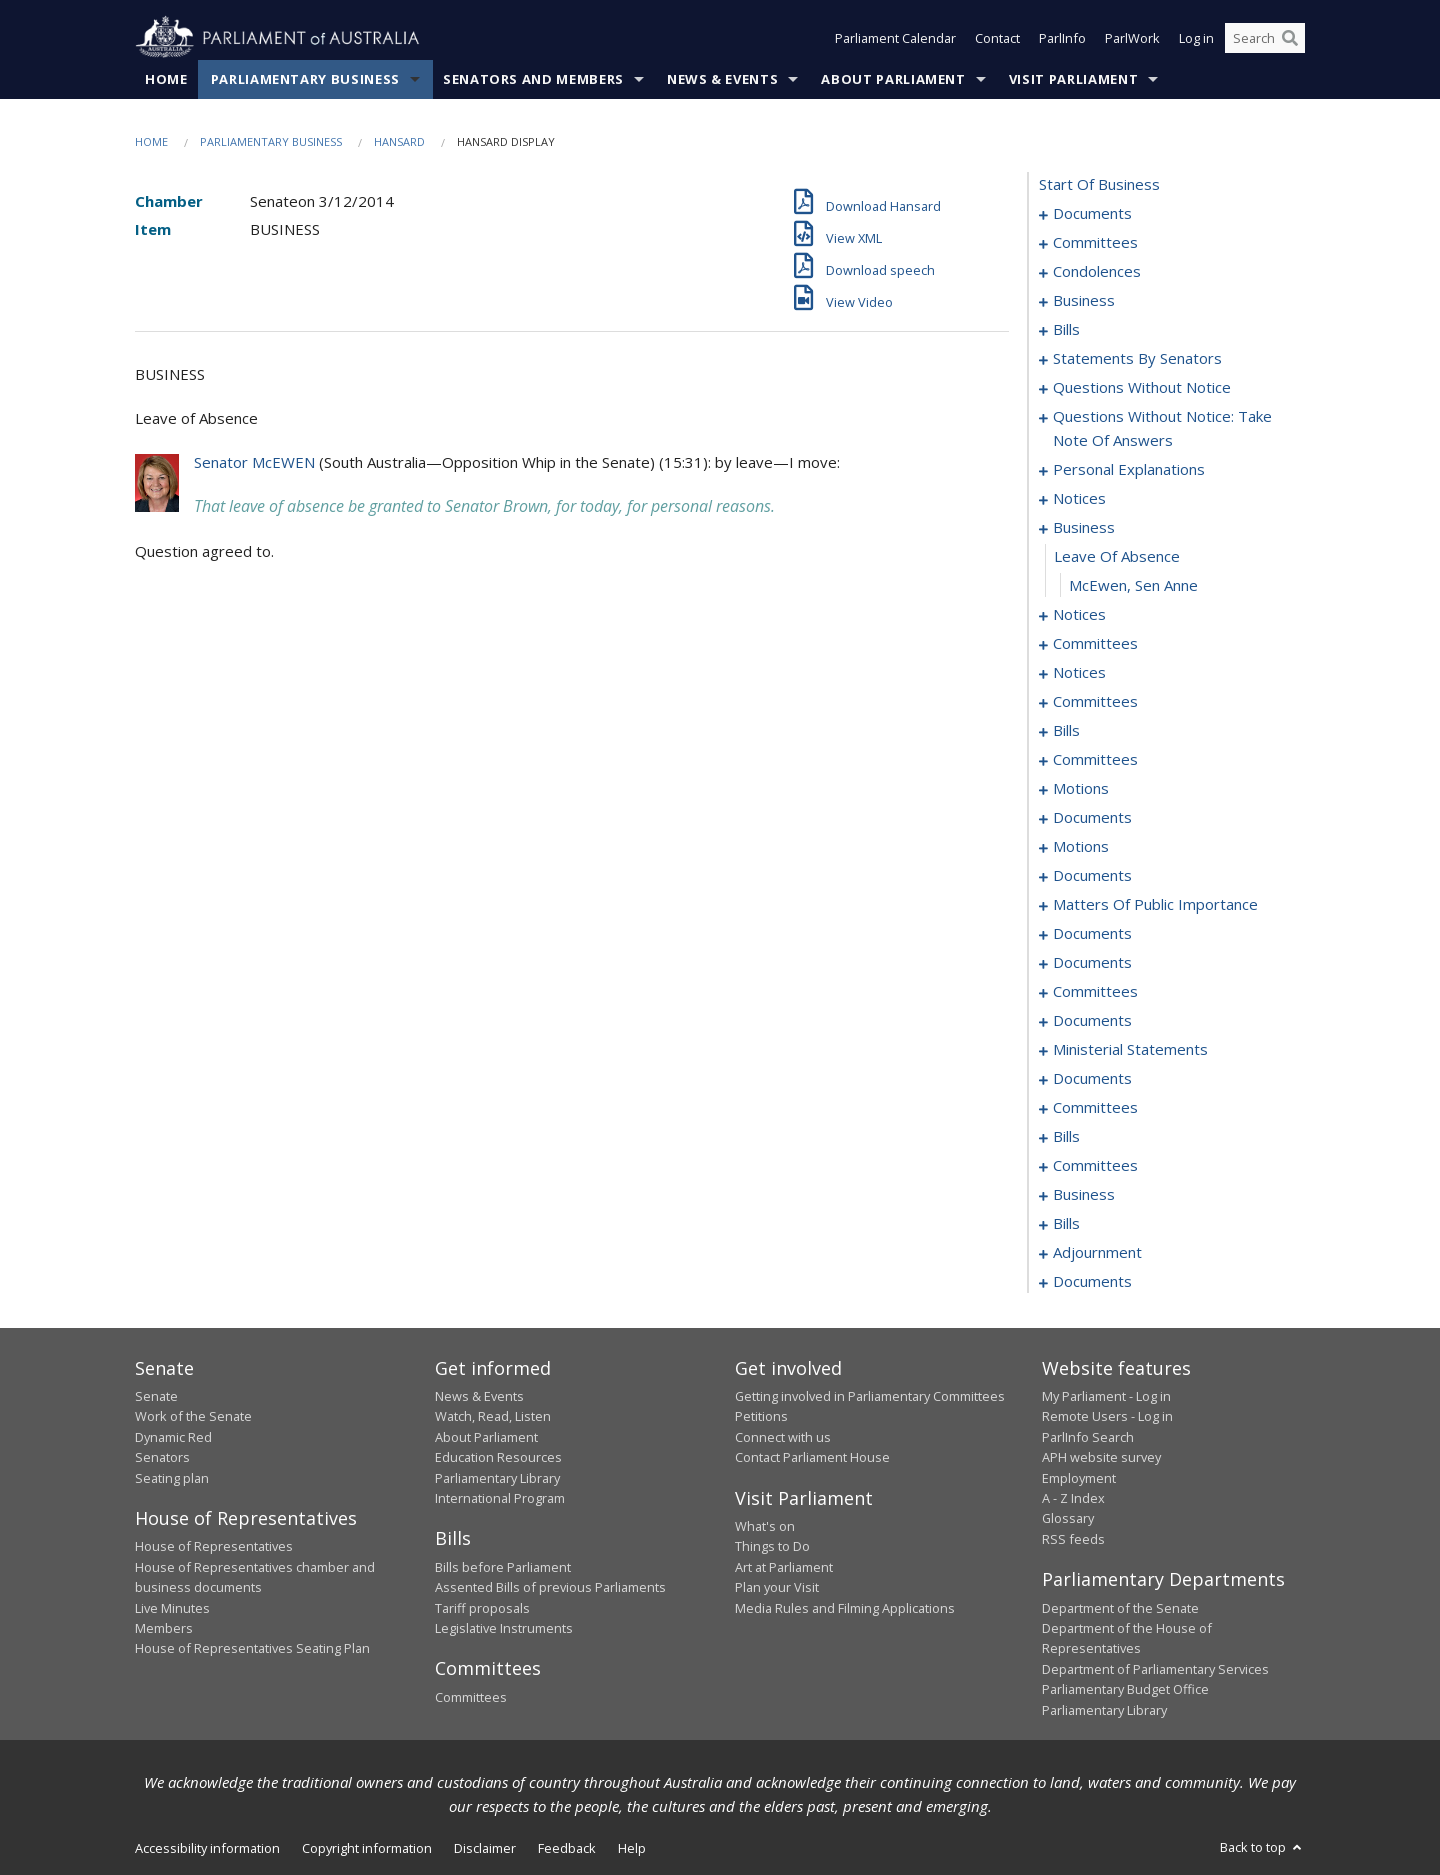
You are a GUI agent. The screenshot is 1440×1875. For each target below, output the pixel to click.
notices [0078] (1079, 498)
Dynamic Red (173, 1437)
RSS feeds (1073, 1539)
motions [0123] (1081, 788)
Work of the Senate (193, 1416)
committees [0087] (1095, 643)
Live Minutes (172, 1608)
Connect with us (783, 1437)
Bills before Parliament (503, 1567)
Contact (997, 38)
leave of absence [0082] (1117, 556)
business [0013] (1084, 300)
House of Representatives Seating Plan (252, 1648)
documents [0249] (1092, 1281)
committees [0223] (1095, 1165)
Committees (471, 1697)
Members (164, 1628)
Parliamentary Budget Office (1125, 1689)
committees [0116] (1095, 759)
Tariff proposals (482, 1608)
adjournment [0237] (1097, 1252)
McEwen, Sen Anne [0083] (1133, 585)
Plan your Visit (777, 1587)
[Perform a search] (1290, 38)
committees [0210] (1095, 1107)
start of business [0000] (1099, 184)
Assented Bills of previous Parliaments (550, 1587)
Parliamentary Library (497, 1478)
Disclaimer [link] (485, 1848)
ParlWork (1132, 38)
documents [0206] (1092, 1078)
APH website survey (1101, 1457)
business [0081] (1084, 527)
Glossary (1068, 1518)
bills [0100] (1066, 730)
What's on (765, 1526)
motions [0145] (1081, 846)
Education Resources (498, 1457)
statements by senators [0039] (1137, 358)
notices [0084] (1079, 614)
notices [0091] (1079, 672)
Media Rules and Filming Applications (845, 1608)
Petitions (761, 1416)
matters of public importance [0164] (1155, 904)
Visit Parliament (1073, 79)
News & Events (722, 79)
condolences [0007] (1097, 271)
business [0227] (1084, 1194)
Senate (156, 1396)
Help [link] (632, 1848)
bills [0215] (1066, 1136)
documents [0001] (1092, 213)
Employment (1079, 1478)
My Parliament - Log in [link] (1106, 1396)
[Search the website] (1265, 38)
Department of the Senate (1120, 1608)
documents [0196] (1092, 1020)
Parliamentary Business (305, 79)
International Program (500, 1498)
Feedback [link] (567, 1848)
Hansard (399, 141)
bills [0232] (1066, 1223)
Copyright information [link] (367, 1848)
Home (166, 79)
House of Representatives (214, 1546)
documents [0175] (1092, 933)
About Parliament (893, 79)
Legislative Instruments (504, 1628)
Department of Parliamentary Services (1155, 1669)
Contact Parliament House (812, 1457)
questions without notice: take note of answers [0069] (1162, 428)
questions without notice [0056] (1142, 387)
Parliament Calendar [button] (895, 38)
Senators (162, 1457)
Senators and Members (533, 79)
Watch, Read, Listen (493, 1416)
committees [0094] (1095, 701)
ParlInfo (1062, 38)
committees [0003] (1095, 242)
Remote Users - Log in (1107, 1416)
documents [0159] (1092, 875)
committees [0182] (1095, 991)
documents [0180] (1092, 962)
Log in (1196, 38)
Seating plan (172, 1478)
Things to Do (772, 1546)
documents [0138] (1092, 817)
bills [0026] (1066, 329)
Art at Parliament (784, 1567)
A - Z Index (1073, 1498)
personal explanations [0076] (1129, 469)
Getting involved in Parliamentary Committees (870, 1396)
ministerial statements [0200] (1130, 1049)
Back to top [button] (1262, 1847)
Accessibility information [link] (207, 1848)
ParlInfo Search (1088, 1437)
